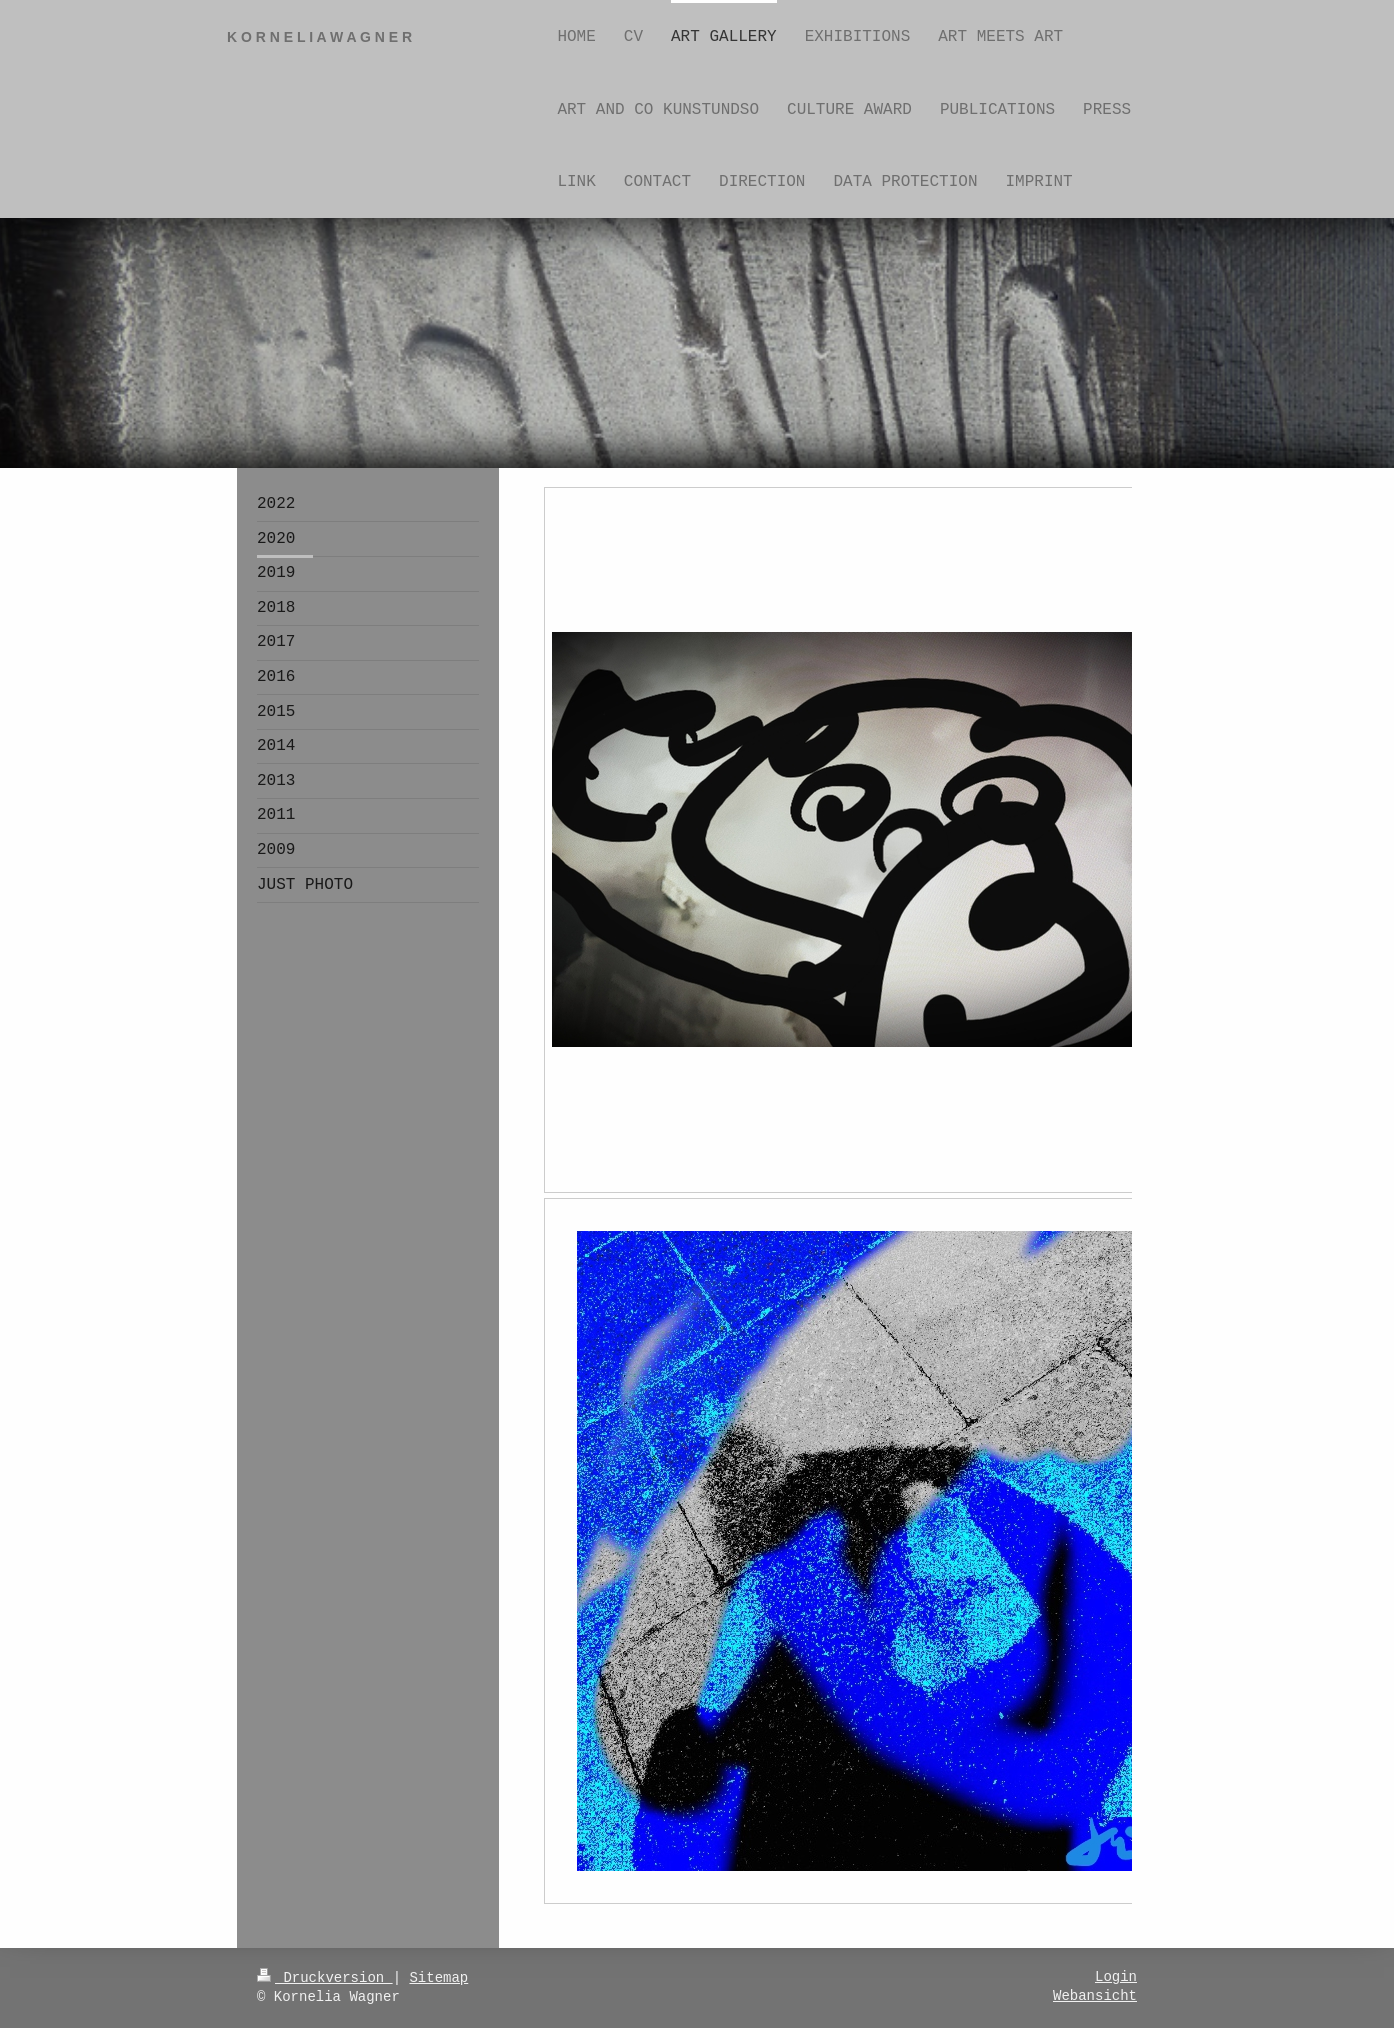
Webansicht (1095, 1996)
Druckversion (325, 1978)
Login (1116, 1977)
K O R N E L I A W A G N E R (319, 37)
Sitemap (438, 1978)
